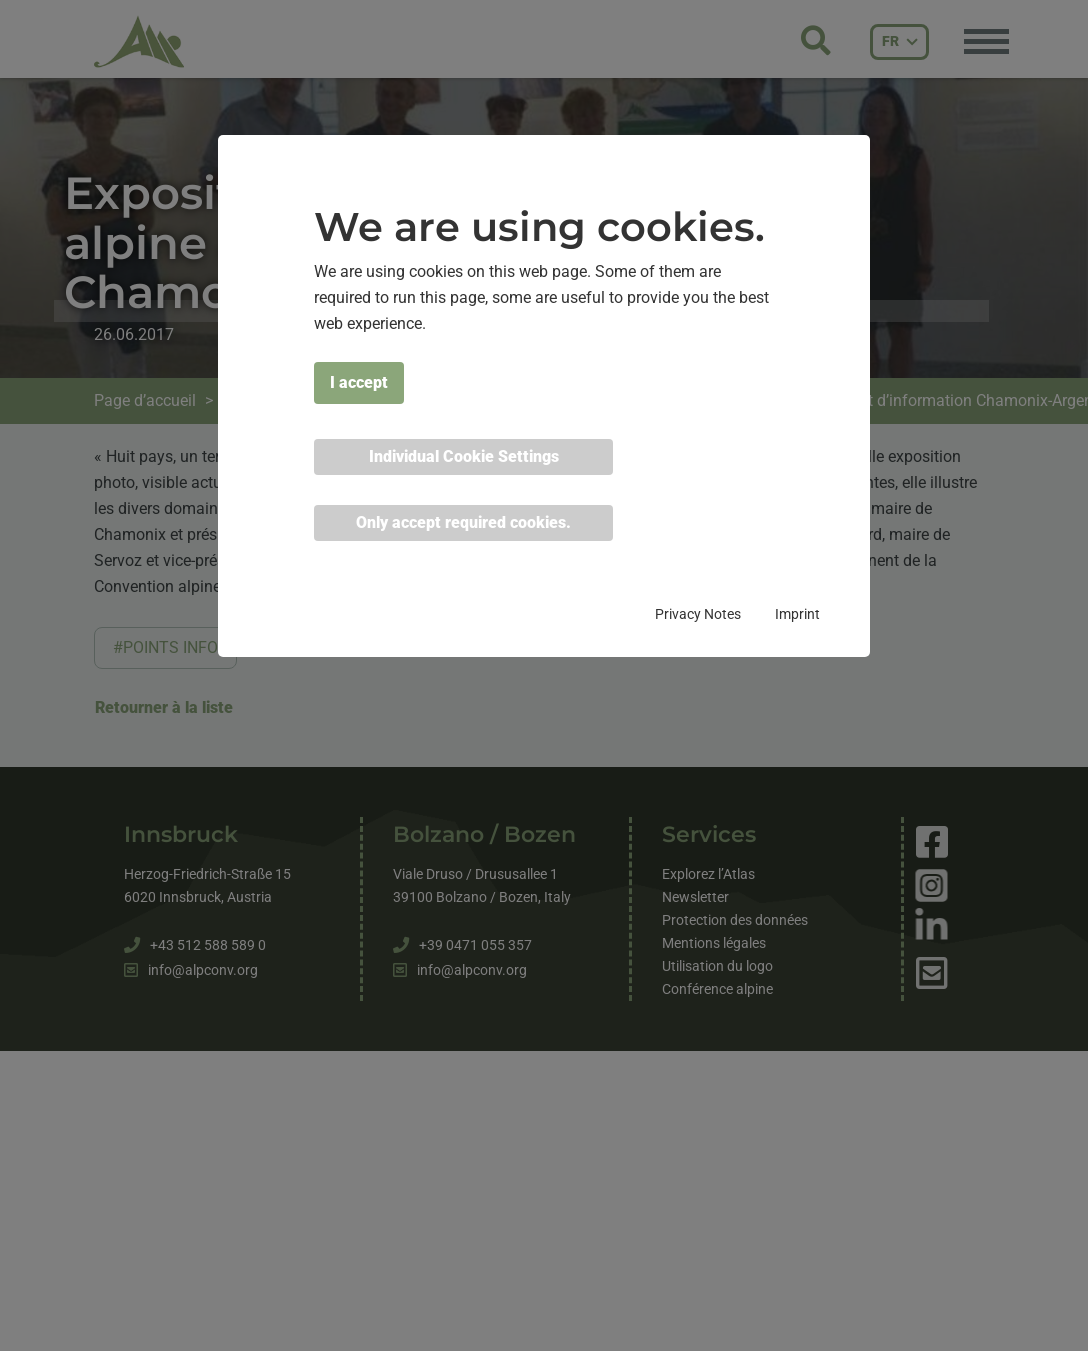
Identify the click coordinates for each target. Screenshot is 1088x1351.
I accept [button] (359, 382)
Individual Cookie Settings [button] (464, 456)
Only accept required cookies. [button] (463, 522)
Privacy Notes (698, 614)
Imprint (797, 614)
